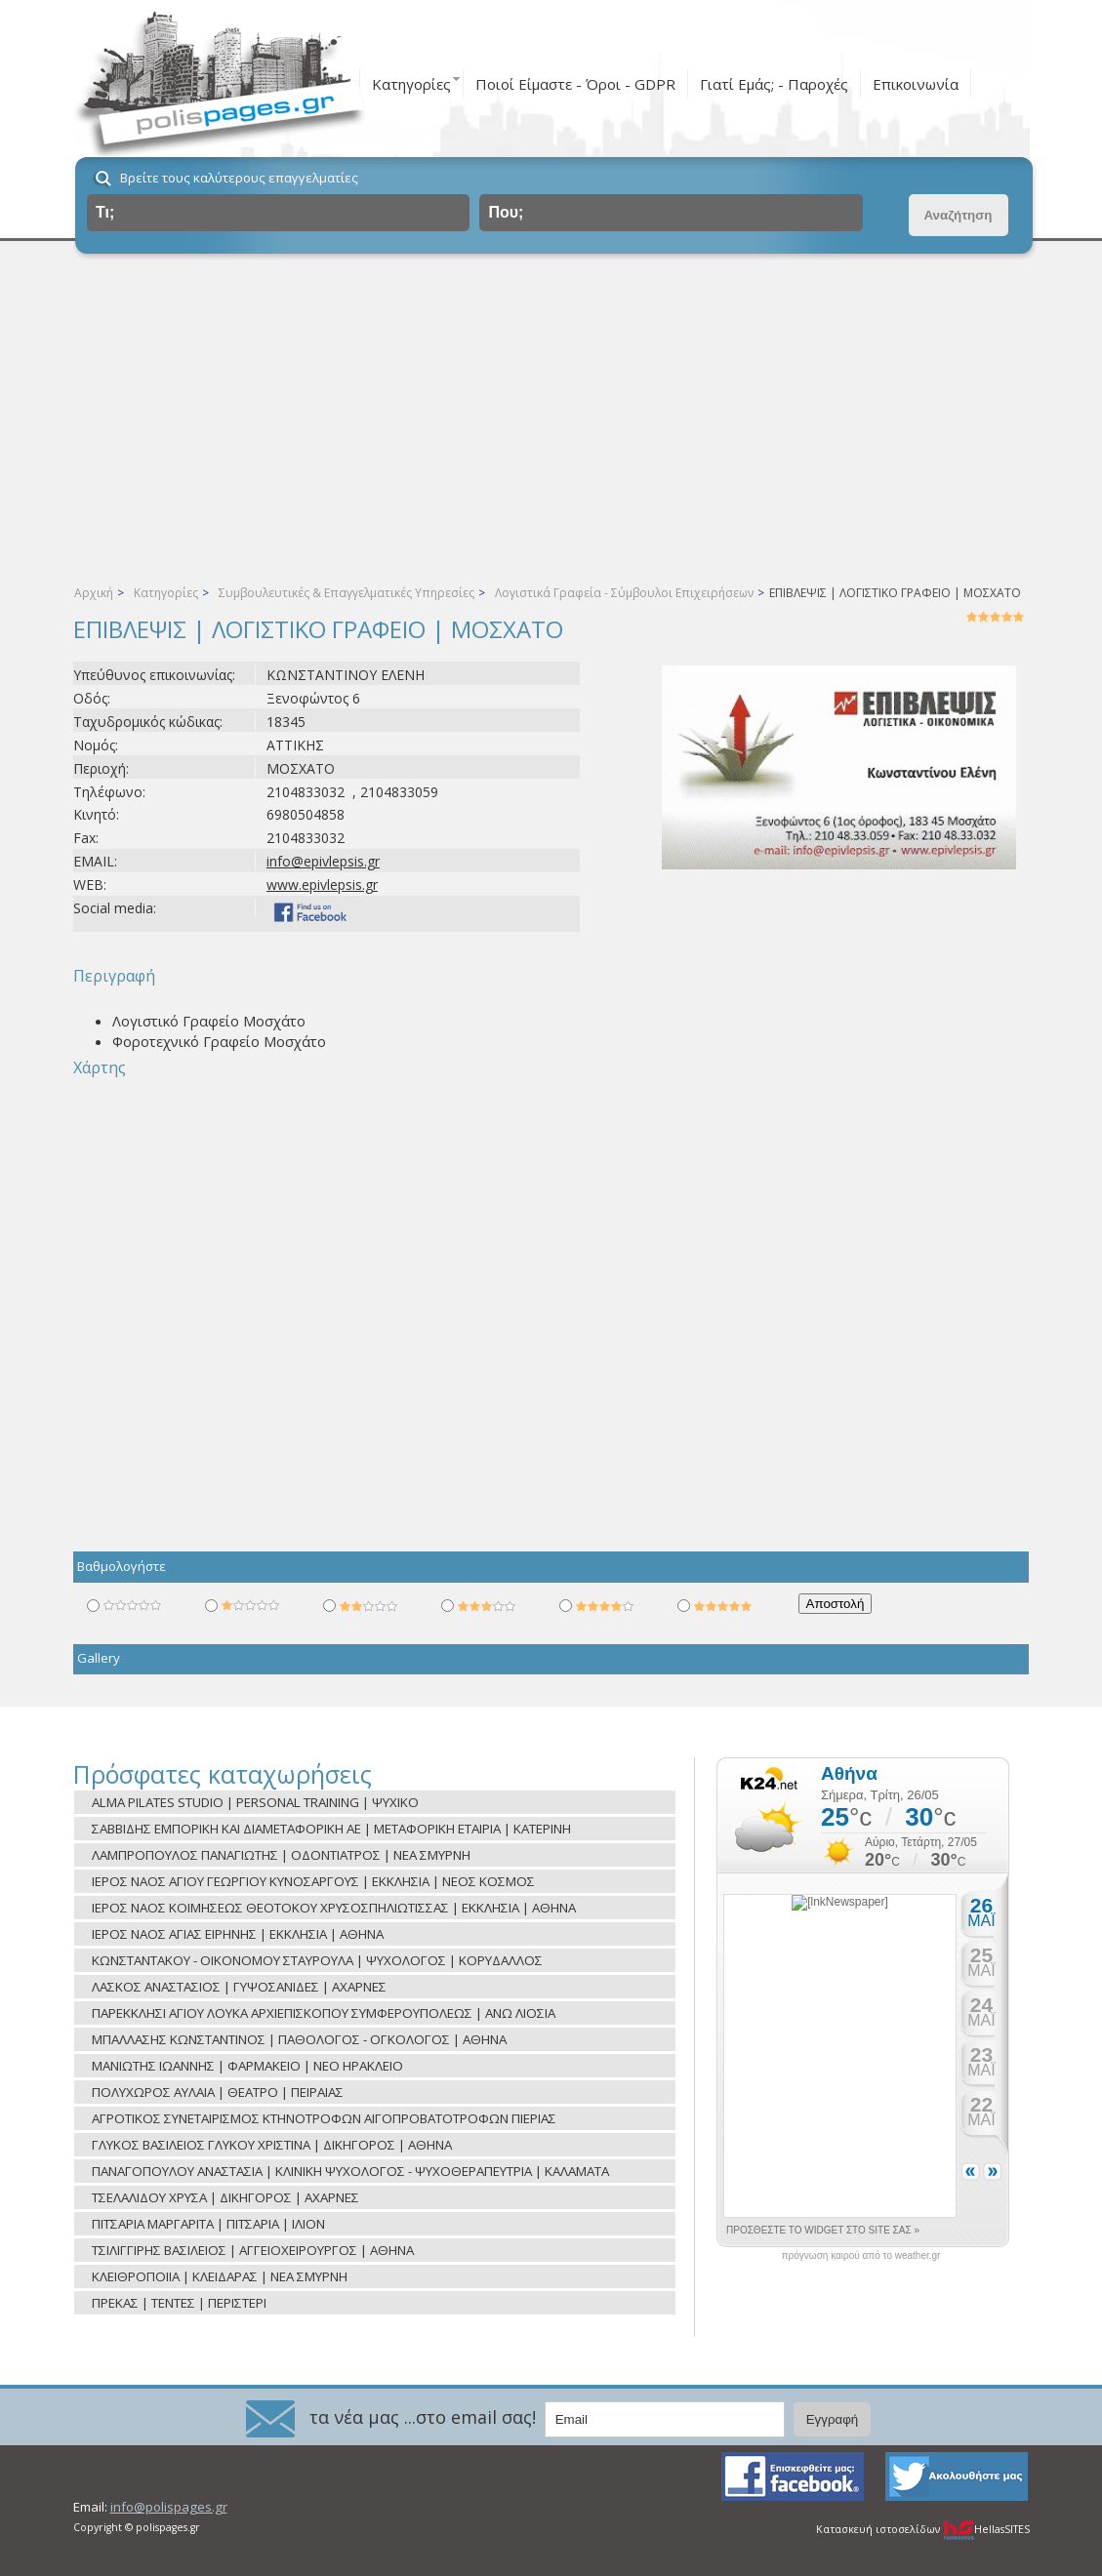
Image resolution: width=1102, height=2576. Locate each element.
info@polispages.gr (168, 2507)
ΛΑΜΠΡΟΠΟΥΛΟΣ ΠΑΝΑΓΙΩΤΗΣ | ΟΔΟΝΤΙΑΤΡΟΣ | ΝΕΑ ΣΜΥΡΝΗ (281, 1855)
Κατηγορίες (411, 84)
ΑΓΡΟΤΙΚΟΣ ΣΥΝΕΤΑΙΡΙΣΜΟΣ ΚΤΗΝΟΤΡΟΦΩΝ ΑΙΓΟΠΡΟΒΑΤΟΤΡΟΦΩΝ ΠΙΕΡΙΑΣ (324, 2118)
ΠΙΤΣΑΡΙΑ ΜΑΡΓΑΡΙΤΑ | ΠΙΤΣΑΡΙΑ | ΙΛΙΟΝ (208, 2224)
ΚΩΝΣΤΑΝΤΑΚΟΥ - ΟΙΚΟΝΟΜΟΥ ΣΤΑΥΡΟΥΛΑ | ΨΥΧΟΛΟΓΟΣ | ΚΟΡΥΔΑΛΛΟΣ (317, 1960)
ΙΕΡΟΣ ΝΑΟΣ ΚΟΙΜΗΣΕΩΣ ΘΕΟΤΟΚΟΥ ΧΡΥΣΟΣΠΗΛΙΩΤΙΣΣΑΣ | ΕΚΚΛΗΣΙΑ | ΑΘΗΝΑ (334, 1907)
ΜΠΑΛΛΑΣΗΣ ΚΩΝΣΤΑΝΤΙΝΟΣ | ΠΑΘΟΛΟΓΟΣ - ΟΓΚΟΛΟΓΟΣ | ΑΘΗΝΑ (299, 2039)
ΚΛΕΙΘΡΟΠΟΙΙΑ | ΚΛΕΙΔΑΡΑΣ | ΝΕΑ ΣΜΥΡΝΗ (219, 2276)
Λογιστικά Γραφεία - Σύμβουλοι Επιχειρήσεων (624, 592)
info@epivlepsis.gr (323, 861)
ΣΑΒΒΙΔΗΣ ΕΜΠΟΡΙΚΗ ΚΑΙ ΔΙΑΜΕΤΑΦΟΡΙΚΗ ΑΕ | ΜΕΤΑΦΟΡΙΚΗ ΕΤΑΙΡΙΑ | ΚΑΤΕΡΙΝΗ (331, 1828)
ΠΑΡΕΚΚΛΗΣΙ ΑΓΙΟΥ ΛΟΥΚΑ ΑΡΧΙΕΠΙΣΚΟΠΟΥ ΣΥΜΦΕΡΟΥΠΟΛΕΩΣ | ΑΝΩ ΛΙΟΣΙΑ (323, 2013)
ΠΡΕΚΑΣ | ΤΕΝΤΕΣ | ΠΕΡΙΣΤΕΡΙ (179, 2303)
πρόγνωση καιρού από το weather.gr (861, 2256)
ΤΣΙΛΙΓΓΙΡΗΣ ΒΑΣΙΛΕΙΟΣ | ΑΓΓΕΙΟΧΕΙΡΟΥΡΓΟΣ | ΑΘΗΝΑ (253, 2250)
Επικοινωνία (916, 84)
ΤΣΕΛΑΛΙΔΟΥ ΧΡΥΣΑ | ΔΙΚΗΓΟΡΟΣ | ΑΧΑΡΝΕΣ (225, 2197)
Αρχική (93, 592)
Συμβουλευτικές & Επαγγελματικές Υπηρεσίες (346, 592)
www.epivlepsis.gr (322, 884)
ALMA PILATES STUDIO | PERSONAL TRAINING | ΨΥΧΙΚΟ (255, 1802)
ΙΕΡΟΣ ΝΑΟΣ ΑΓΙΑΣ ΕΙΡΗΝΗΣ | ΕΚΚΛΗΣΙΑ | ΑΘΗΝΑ (238, 1934)
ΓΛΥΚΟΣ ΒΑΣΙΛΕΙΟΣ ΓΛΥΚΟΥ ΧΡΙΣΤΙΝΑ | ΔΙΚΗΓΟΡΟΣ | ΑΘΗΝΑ (272, 2144)
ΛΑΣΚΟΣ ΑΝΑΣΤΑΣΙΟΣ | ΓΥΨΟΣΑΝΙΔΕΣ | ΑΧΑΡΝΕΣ (239, 1986)
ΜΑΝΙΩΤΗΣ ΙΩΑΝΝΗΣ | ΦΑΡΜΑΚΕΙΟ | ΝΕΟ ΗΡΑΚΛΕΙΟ (247, 2065)
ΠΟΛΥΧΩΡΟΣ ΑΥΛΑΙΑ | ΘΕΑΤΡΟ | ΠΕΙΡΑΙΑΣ (218, 2092)
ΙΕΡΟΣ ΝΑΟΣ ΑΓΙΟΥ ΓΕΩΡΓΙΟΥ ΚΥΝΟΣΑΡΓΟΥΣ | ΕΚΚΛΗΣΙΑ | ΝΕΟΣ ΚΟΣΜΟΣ (313, 1881)
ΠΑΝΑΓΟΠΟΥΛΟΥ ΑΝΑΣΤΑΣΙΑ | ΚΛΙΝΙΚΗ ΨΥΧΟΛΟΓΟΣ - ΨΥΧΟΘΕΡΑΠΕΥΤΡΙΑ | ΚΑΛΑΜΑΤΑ (350, 2171)
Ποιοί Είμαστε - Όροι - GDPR (575, 84)
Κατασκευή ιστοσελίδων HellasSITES (923, 2529)
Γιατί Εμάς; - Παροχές (774, 84)
